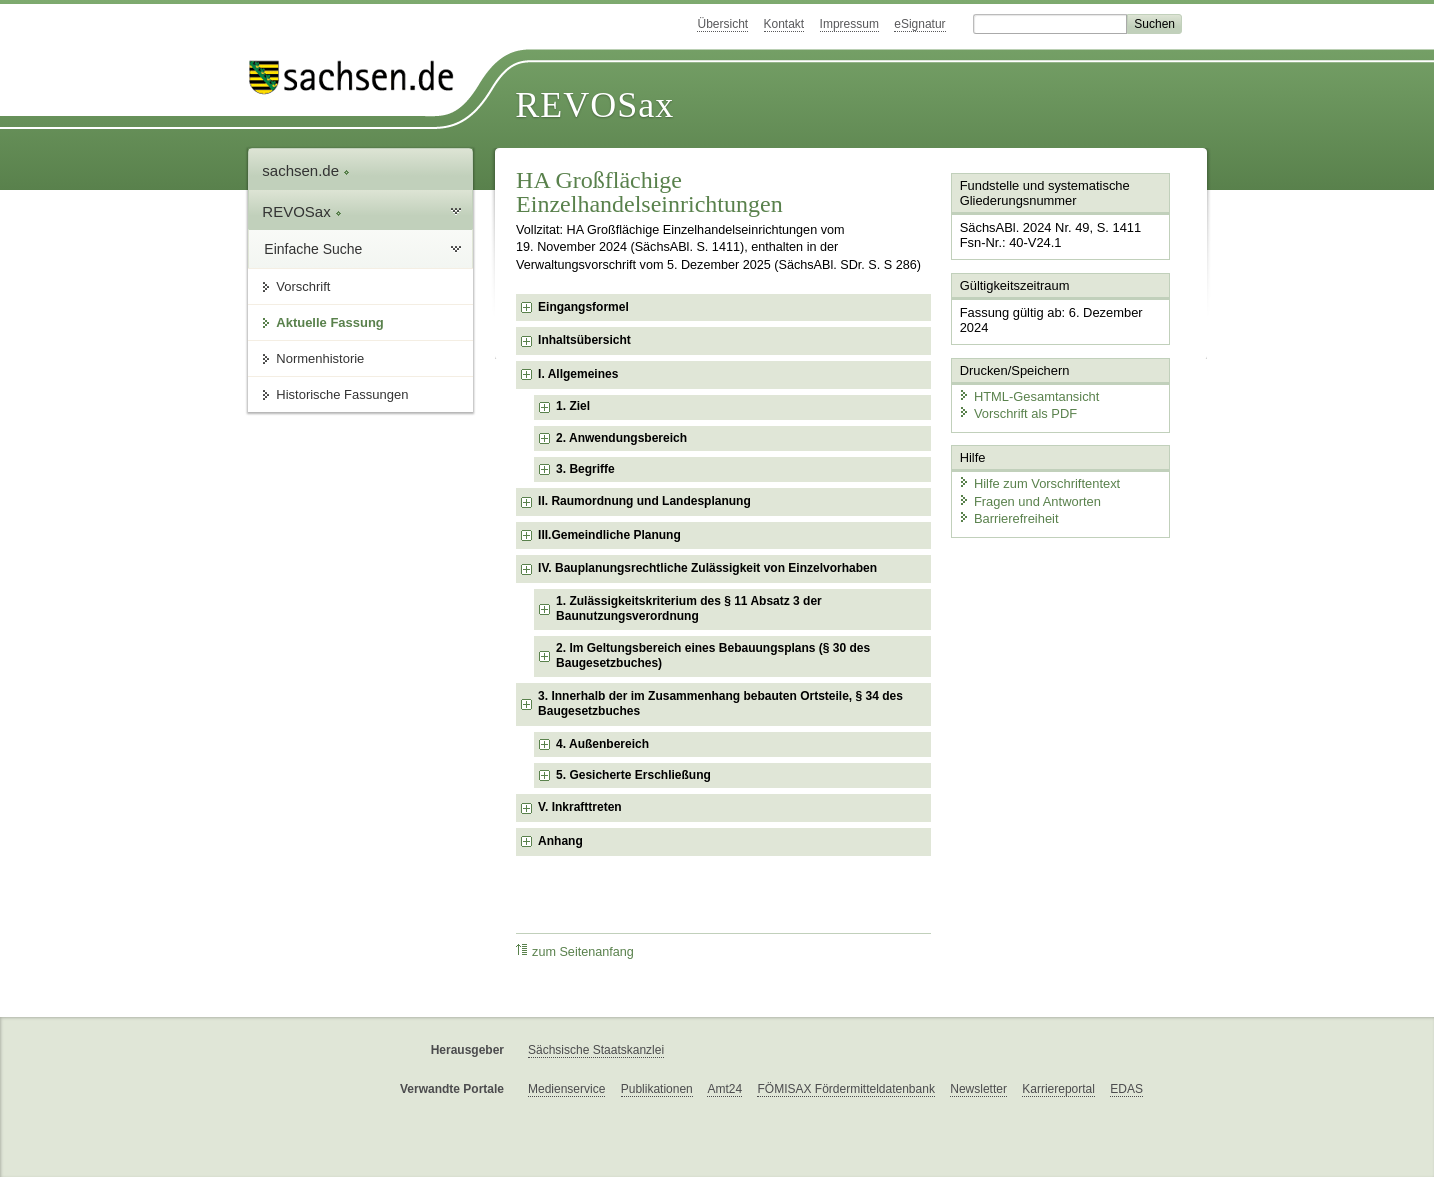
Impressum (849, 24)
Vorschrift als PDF (1017, 412)
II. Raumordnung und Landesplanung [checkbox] (644, 501)
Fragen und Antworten (1029, 499)
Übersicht (722, 24)
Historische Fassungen (342, 394)
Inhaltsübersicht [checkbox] (584, 340)
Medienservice (566, 1089)
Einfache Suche (313, 249)
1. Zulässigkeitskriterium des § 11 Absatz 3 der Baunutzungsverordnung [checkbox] (689, 609)
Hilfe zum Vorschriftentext (1038, 482)
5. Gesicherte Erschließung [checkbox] (633, 775)
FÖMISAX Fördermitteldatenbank (845, 1089)
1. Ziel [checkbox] (573, 406)
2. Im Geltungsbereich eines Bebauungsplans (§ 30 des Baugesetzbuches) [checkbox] (713, 656)
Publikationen (657, 1089)
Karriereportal (1058, 1089)
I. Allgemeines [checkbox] (578, 374)
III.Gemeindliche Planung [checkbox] (609, 535)
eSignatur (919, 24)
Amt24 (724, 1089)
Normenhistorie (320, 358)
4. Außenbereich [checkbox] (602, 744)
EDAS (1126, 1089)
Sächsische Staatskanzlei (596, 1050)
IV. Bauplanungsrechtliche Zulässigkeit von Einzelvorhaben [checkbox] (707, 568)
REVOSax (594, 105)
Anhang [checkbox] (560, 841)
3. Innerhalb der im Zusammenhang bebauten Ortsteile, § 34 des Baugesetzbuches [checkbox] (720, 704)
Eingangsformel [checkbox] (583, 307)
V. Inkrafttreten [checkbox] (580, 807)
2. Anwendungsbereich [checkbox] (621, 438)
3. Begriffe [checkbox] (585, 469)
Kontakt (784, 24)
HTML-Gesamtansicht (1028, 395)
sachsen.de (306, 170)
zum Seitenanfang (575, 951)
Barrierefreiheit (1008, 517)
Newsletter (978, 1089)
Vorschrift (303, 286)
